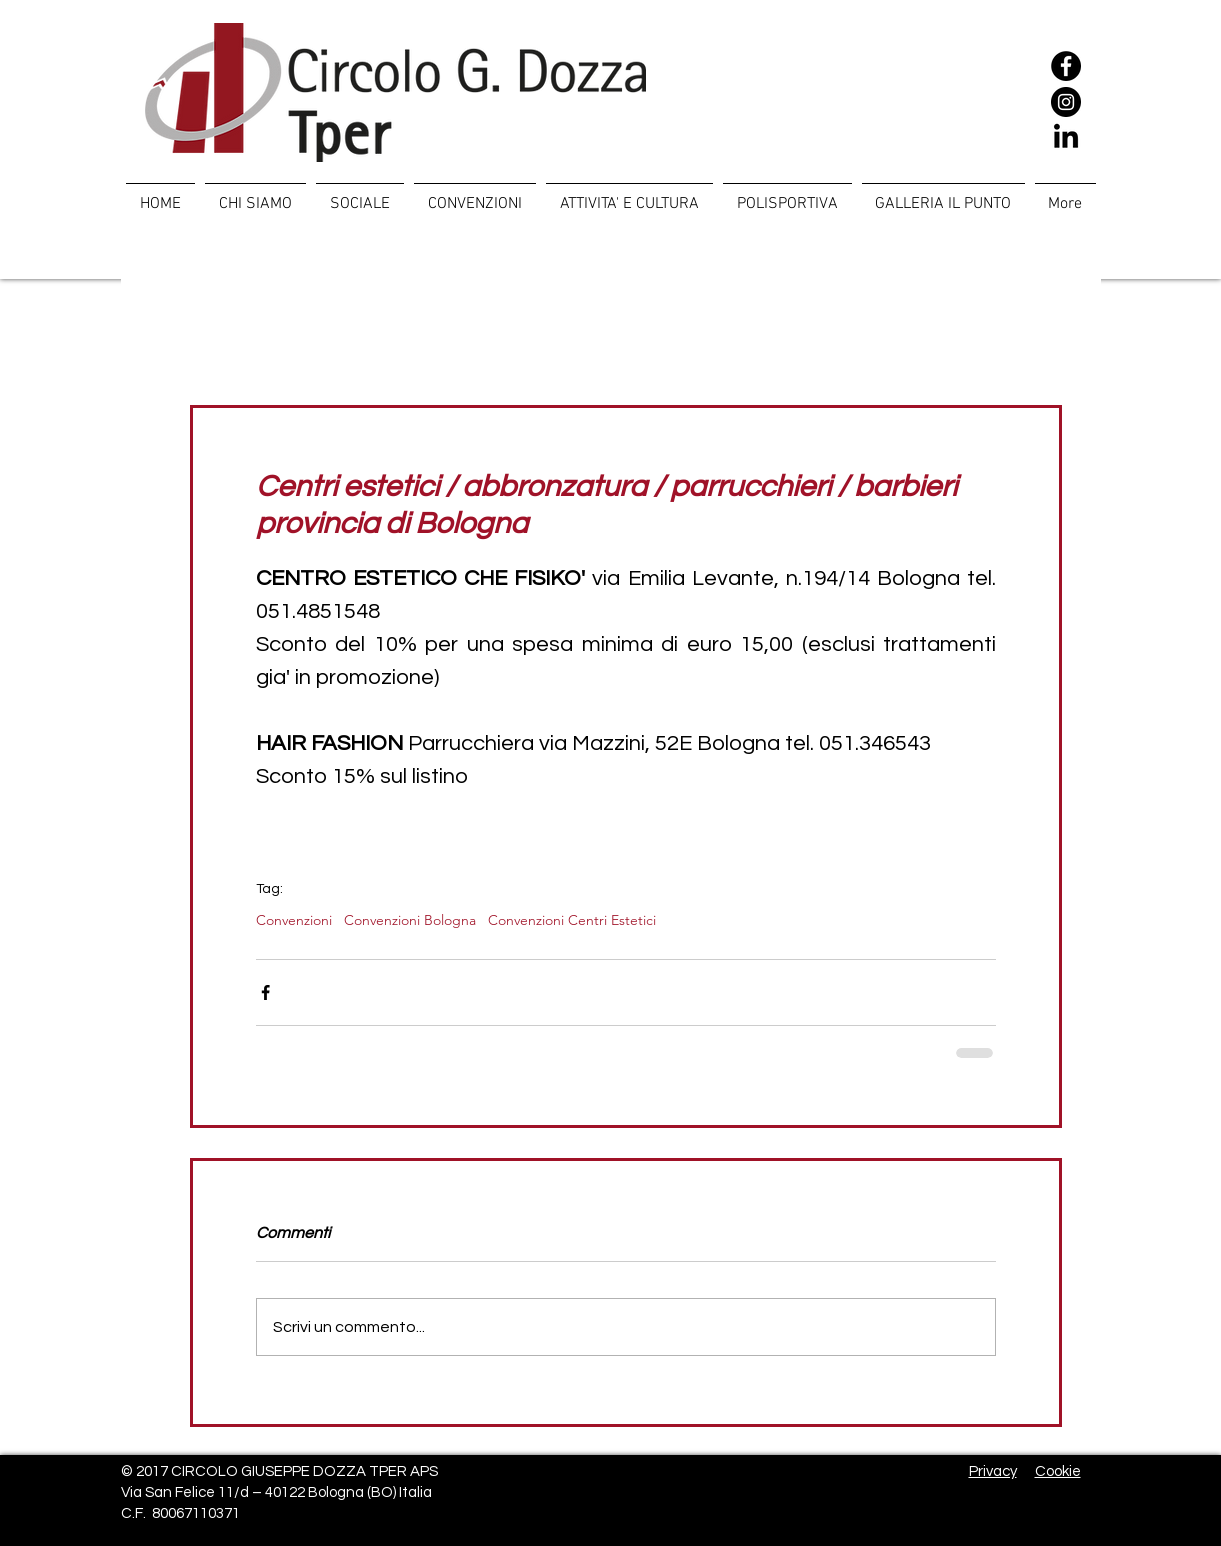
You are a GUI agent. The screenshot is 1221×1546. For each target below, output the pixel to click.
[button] (360, 195)
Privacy (993, 1471)
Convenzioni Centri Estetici (572, 920)
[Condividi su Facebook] (265, 992)
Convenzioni (294, 920)
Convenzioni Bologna (410, 920)
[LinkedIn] (1066, 138)
